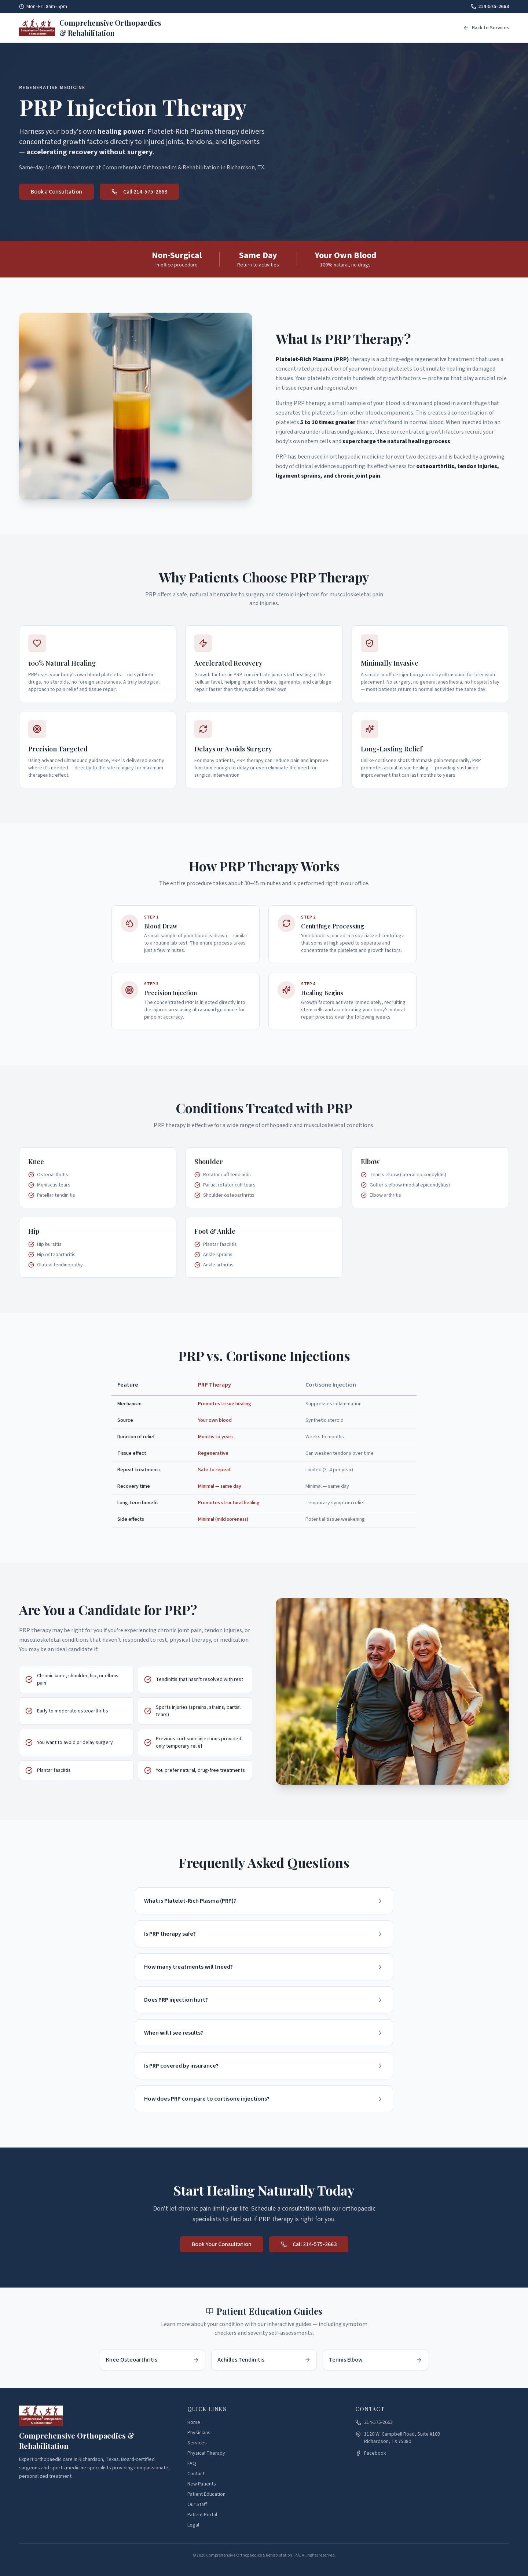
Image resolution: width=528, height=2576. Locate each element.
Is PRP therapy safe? (264, 1942)
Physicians (198, 2432)
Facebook (370, 2453)
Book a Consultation (56, 193)
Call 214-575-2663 (139, 193)
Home (193, 2422)
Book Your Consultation (222, 2250)
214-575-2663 (490, 6)
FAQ (191, 2463)
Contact (196, 2473)
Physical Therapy (206, 2453)
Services (197, 2443)
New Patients (201, 2484)
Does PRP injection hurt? (264, 2013)
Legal (193, 2525)
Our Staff (197, 2504)
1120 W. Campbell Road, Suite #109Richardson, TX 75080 (397, 2437)
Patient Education (206, 2494)
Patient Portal (202, 2514)
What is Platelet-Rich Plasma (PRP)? (264, 1906)
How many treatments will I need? (264, 1977)
